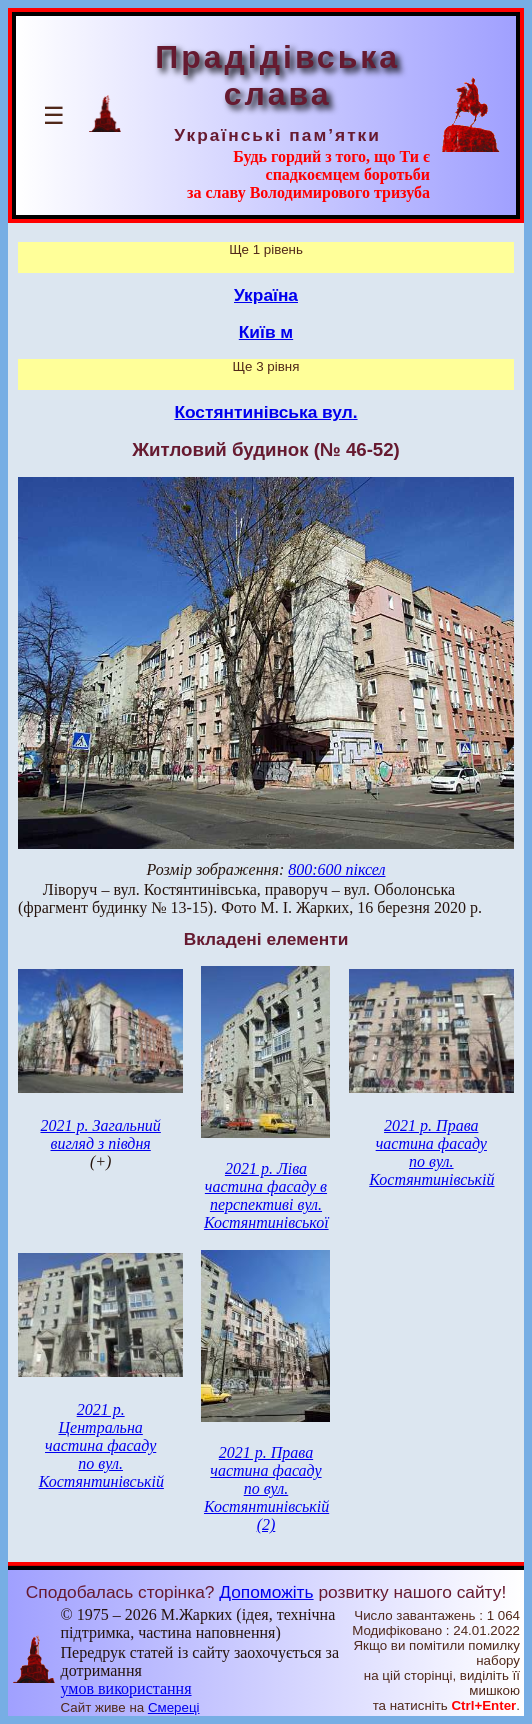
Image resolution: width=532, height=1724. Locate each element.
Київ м (266, 332)
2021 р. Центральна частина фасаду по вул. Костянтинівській (101, 1445)
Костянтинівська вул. (265, 412)
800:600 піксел (336, 869)
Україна (266, 295)
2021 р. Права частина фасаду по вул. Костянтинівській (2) (266, 1488)
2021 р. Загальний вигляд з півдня (100, 1134)
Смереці (174, 1707)
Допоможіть (266, 1592)
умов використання (126, 1688)
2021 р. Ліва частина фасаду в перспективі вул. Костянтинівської (266, 1195)
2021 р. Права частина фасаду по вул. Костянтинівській (431, 1152)
